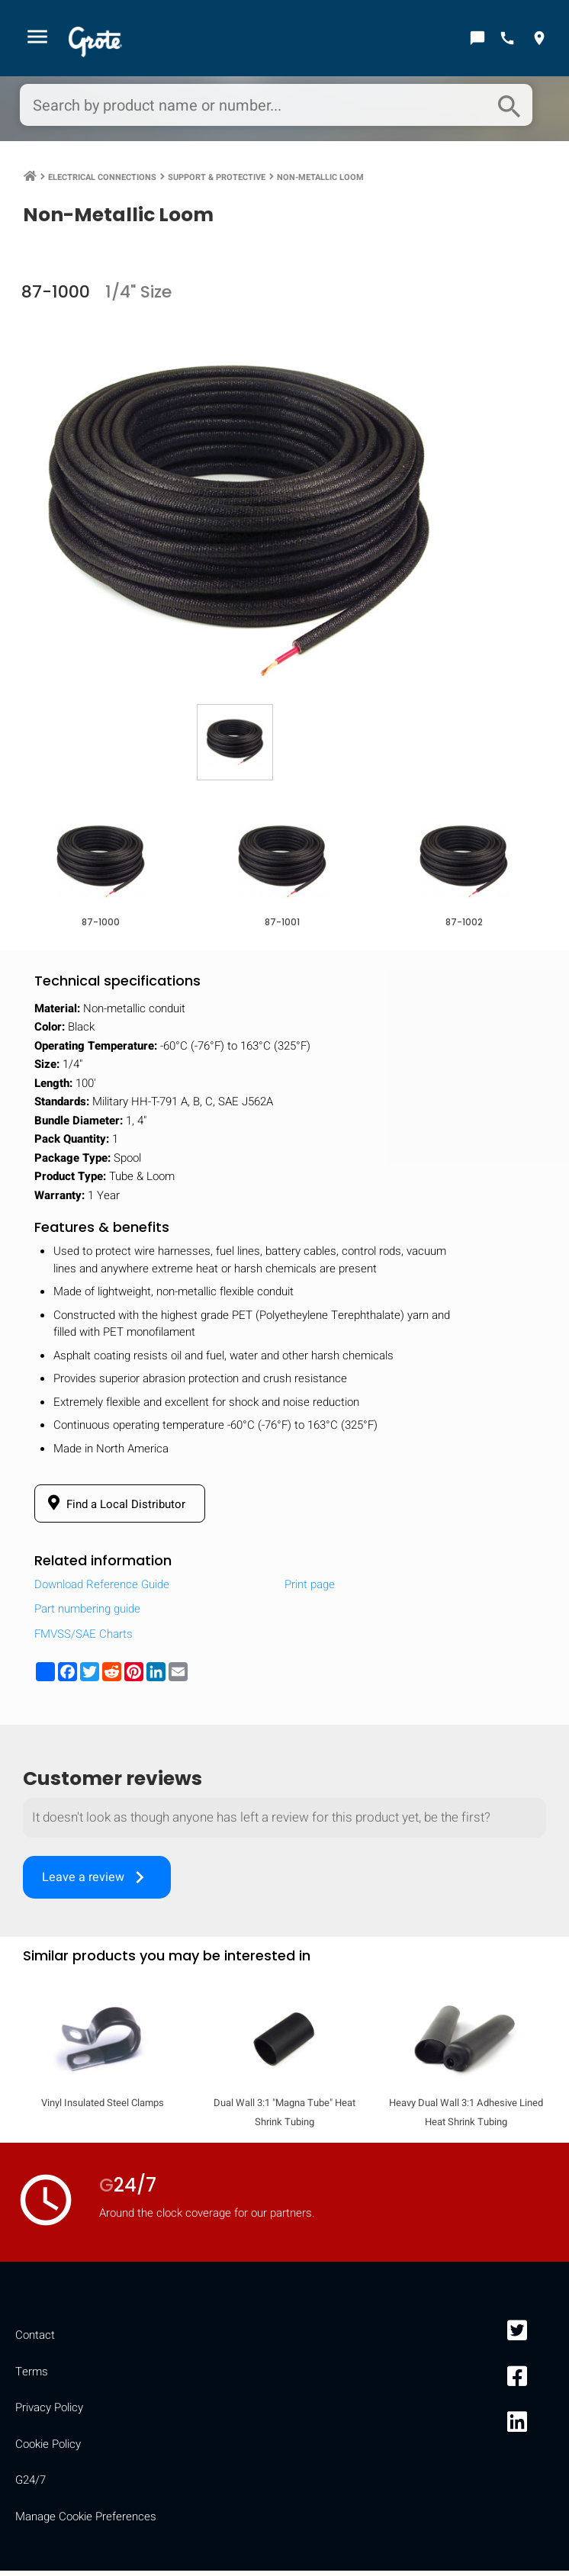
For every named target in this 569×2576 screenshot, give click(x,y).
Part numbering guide (87, 1614)
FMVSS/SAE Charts (83, 1639)
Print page (309, 1589)
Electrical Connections (102, 179)
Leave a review (97, 1882)
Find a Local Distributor (114, 1509)
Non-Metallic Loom (320, 179)
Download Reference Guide (101, 1589)
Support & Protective (216, 179)
